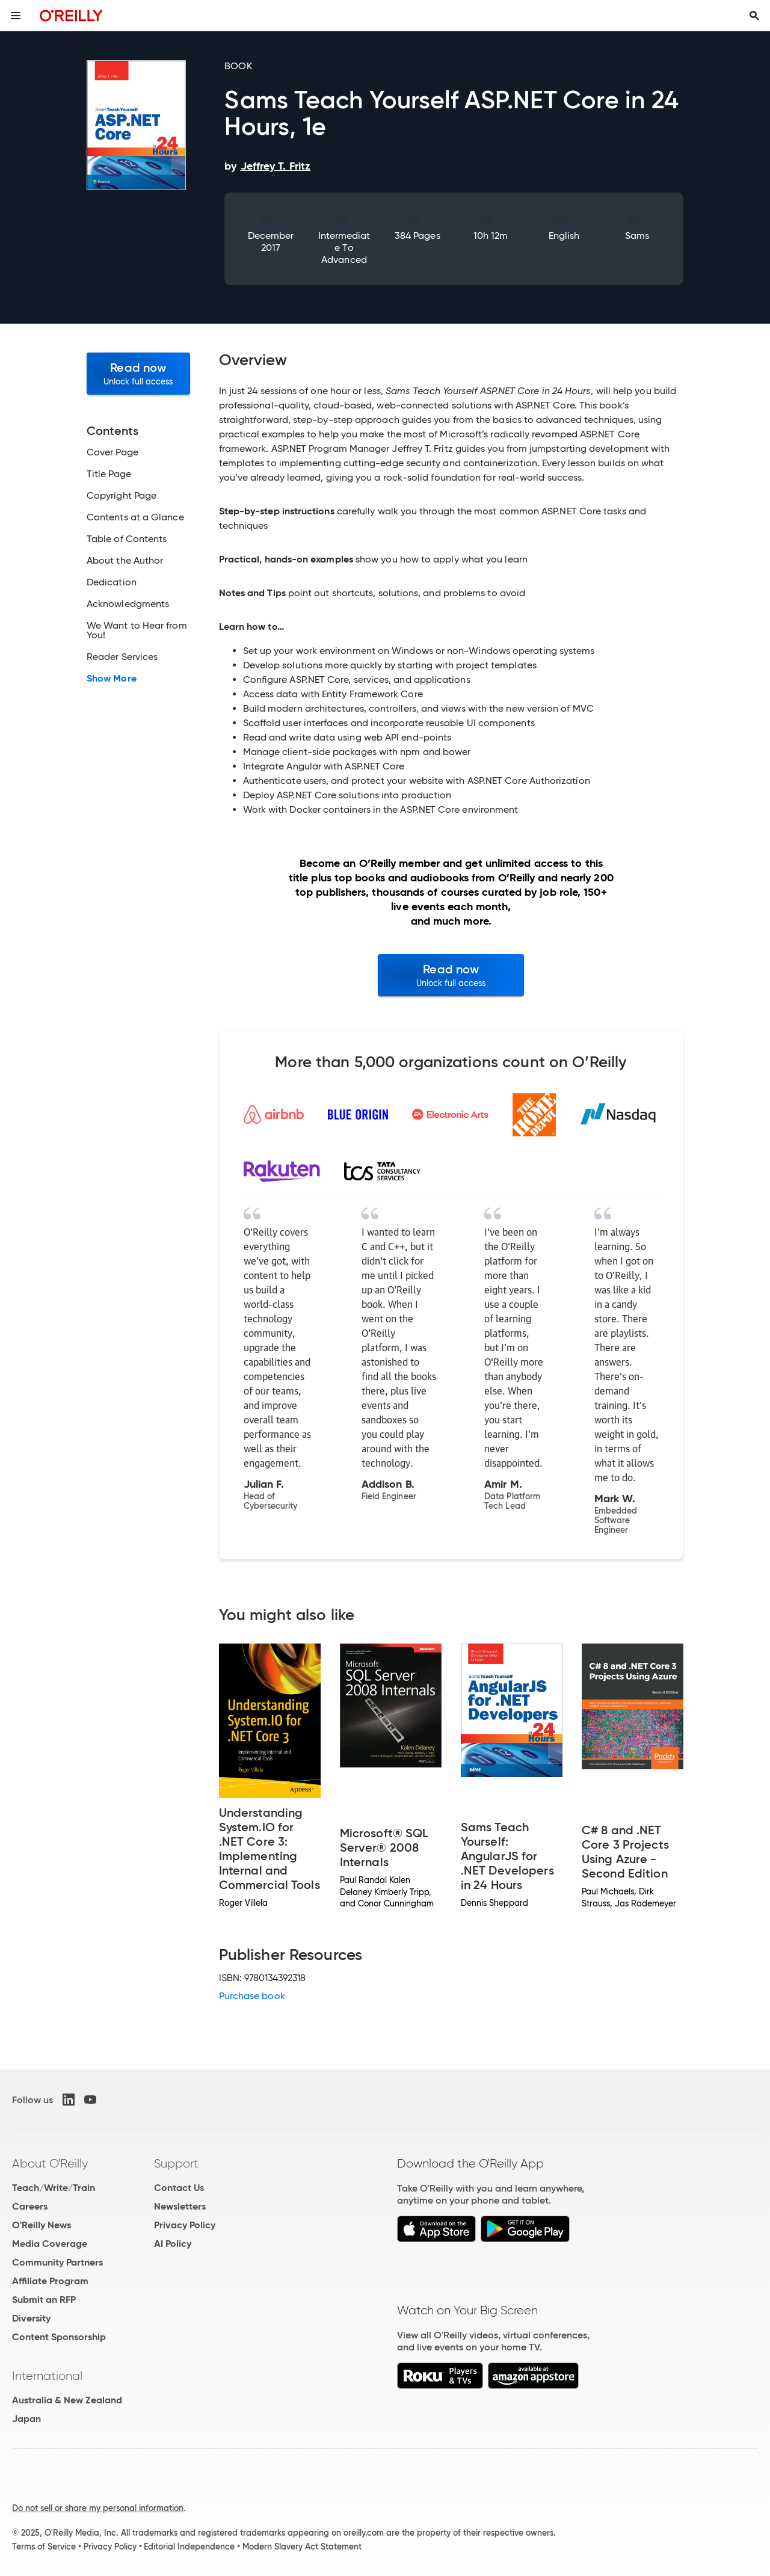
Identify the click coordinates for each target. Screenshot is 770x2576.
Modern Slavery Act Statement (302, 2546)
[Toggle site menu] (15, 15)
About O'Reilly (50, 2163)
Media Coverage (49, 2243)
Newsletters (180, 2206)
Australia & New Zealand (67, 2400)
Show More (112, 678)
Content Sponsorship (59, 2337)
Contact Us (179, 2187)
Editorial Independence (189, 2546)
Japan (26, 2418)
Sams (637, 235)
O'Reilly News (41, 2225)
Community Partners (57, 2262)
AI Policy (172, 2243)
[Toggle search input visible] (754, 15)
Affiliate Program (50, 2281)
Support (176, 2163)
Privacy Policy (184, 2225)
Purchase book (252, 1995)
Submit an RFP (44, 2299)
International (47, 2375)
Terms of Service (44, 2546)
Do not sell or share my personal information (97, 2508)
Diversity (31, 2318)
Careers (30, 2206)
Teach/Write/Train (53, 2187)
